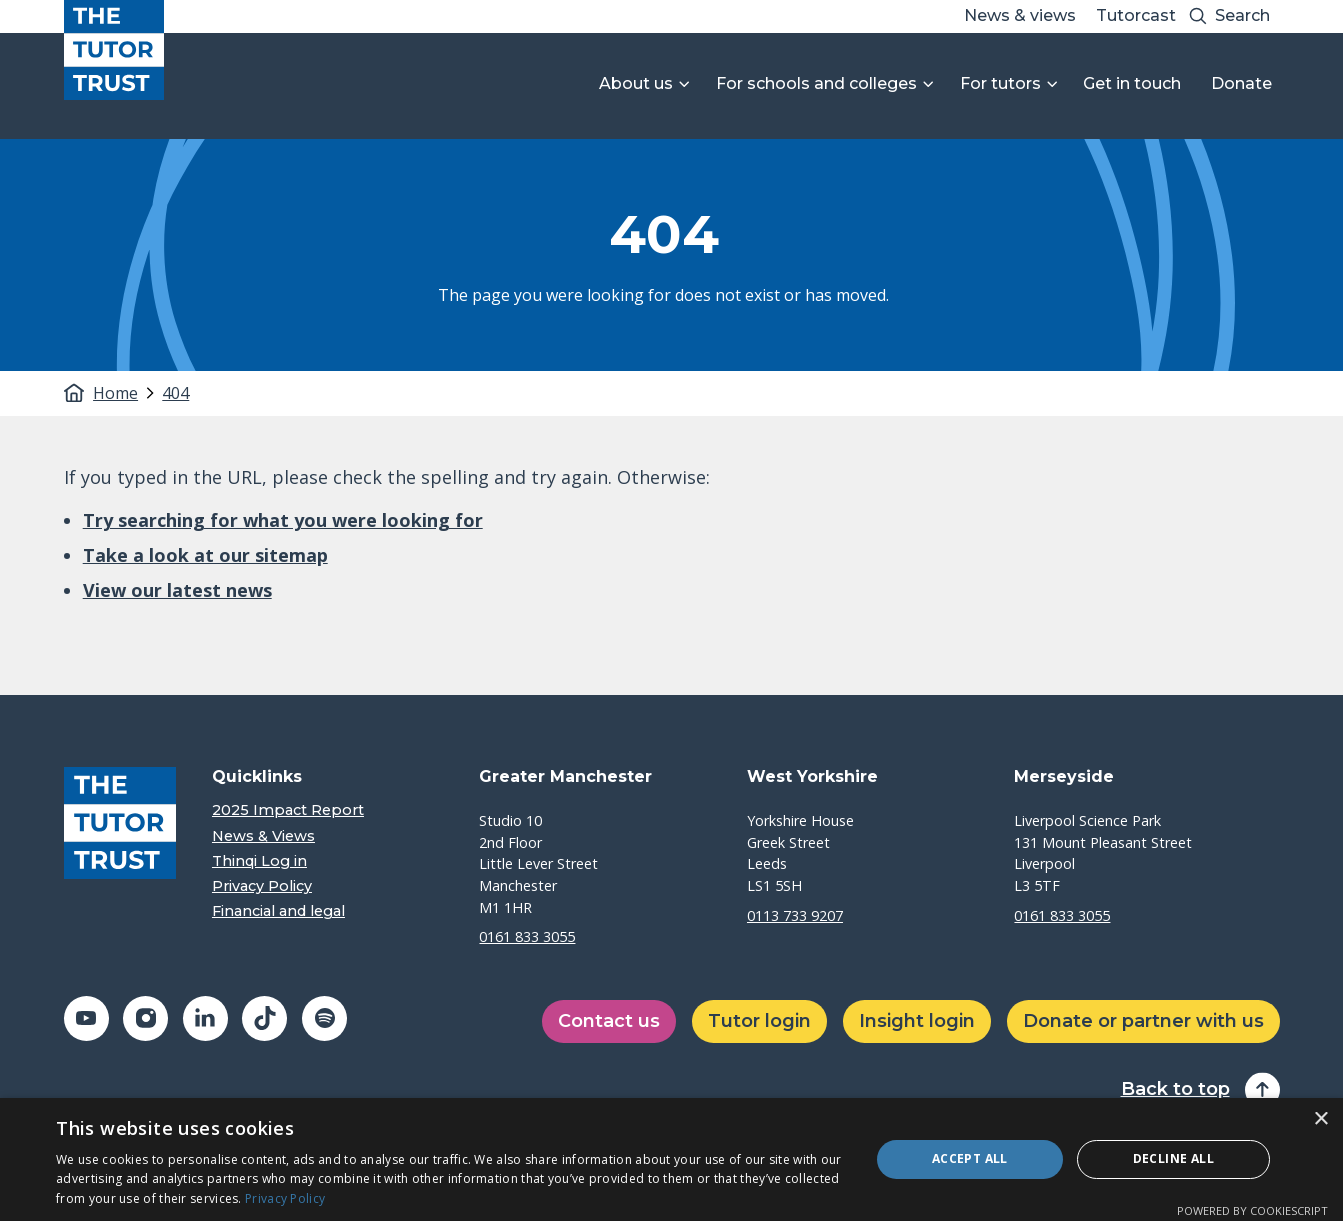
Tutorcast (1136, 15)
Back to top (1175, 1089)
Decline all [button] (1173, 1158)
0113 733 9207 (795, 915)
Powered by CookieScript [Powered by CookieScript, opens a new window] (1252, 1210)
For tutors (1000, 83)
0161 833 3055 (527, 936)
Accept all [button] (970, 1158)
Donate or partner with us (1143, 1021)
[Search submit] (1198, 16)
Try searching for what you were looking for (283, 520)
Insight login (917, 1021)
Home (115, 393)
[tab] (126, 393)
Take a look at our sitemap (205, 555)
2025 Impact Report (288, 810)
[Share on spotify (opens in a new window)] (324, 1018)
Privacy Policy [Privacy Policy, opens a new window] (285, 1198)
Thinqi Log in (259, 861)
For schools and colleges (816, 83)
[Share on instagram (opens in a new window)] (145, 1018)
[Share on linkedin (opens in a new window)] (205, 1018)
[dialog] (671, 1159)
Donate (1241, 83)
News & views (1020, 15)
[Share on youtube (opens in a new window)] (86, 1018)
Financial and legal (278, 911)
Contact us (609, 1021)
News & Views (263, 836)
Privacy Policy (262, 886)
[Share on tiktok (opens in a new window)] (264, 1018)
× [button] (1320, 1119)
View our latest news (177, 590)
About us (636, 83)
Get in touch (1132, 83)
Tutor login (759, 1021)
